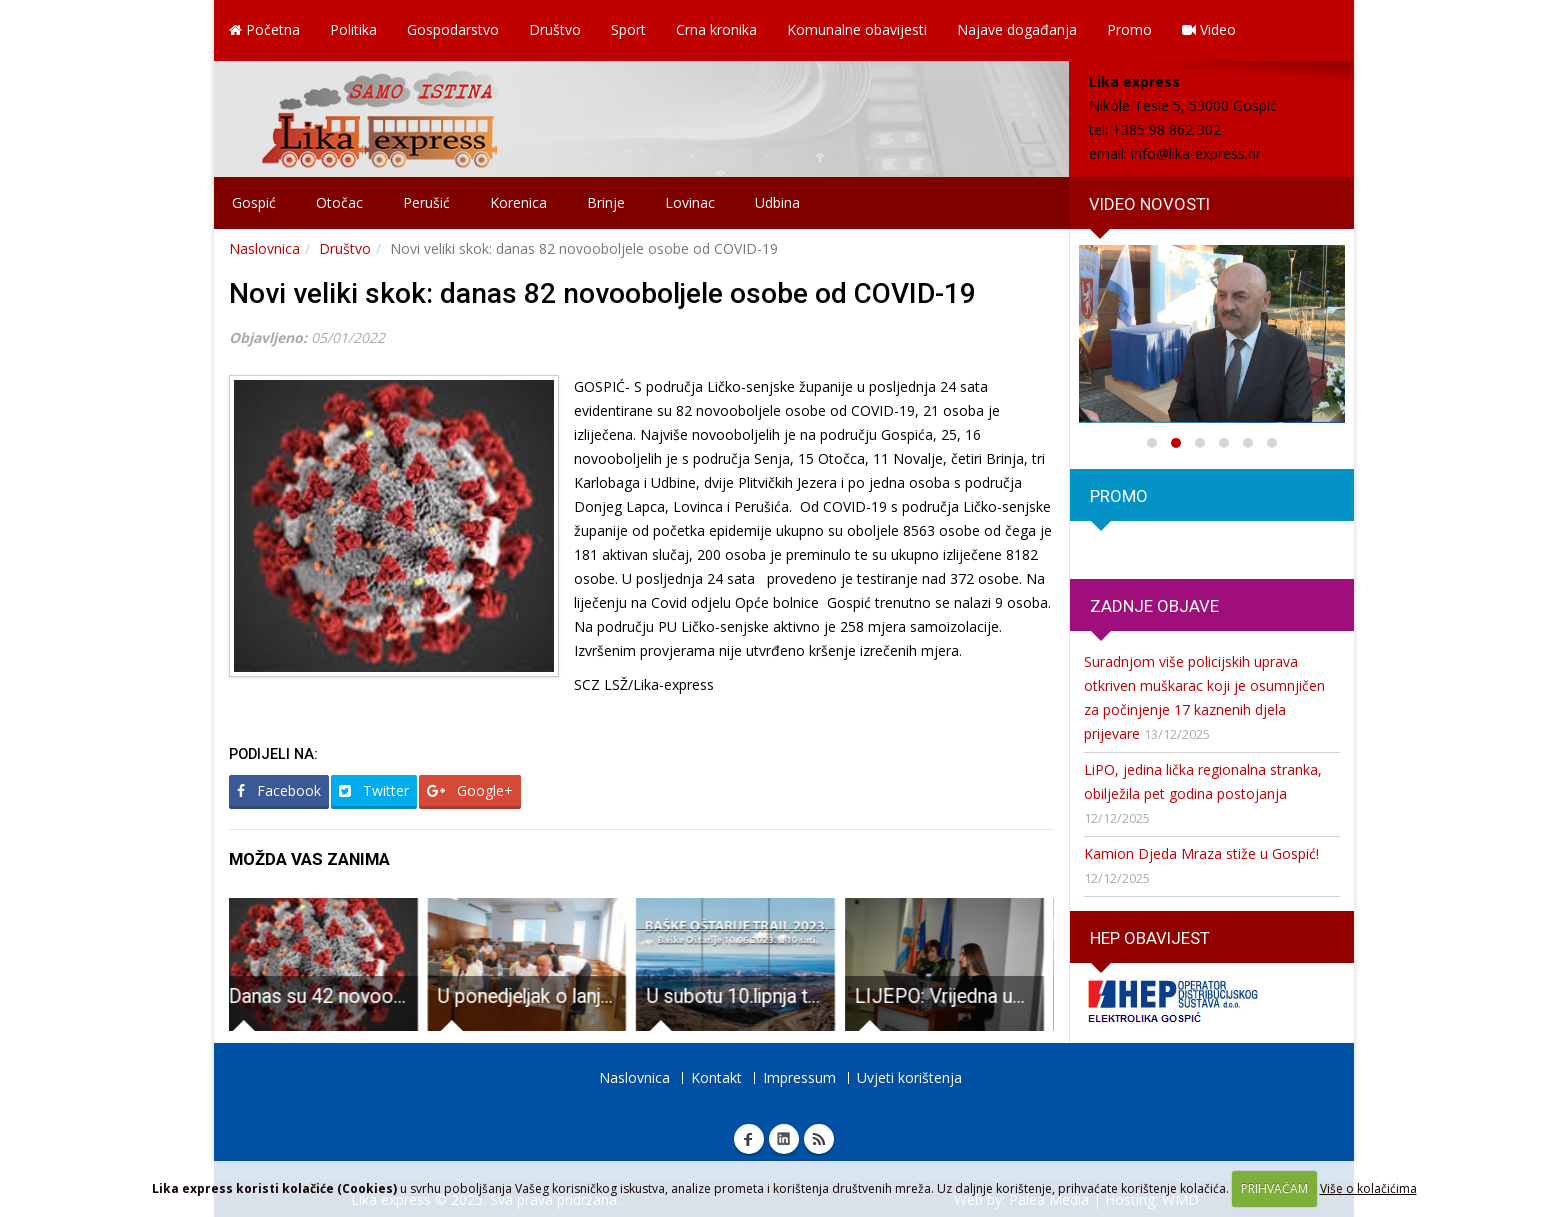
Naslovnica (264, 248)
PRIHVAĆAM (1274, 1188)
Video (1209, 29)
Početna (264, 29)
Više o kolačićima (1368, 1188)
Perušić (426, 202)
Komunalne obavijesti (857, 29)
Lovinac (690, 202)
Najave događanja (1017, 29)
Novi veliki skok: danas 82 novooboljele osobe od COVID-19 (602, 293)
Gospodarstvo (453, 29)
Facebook (279, 790)
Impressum (799, 1077)
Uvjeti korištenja (909, 1077)
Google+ (470, 790)
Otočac (339, 202)
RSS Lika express (819, 1139)
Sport (628, 29)
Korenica (518, 202)
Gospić (254, 202)
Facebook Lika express (749, 1139)
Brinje (606, 202)
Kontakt (716, 1077)
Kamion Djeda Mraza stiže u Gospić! (1201, 853)
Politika (353, 29)
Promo (1129, 29)
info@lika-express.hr (1196, 153)
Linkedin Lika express (784, 1139)
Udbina (777, 202)
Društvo (555, 29)
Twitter (374, 790)
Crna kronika (716, 29)
